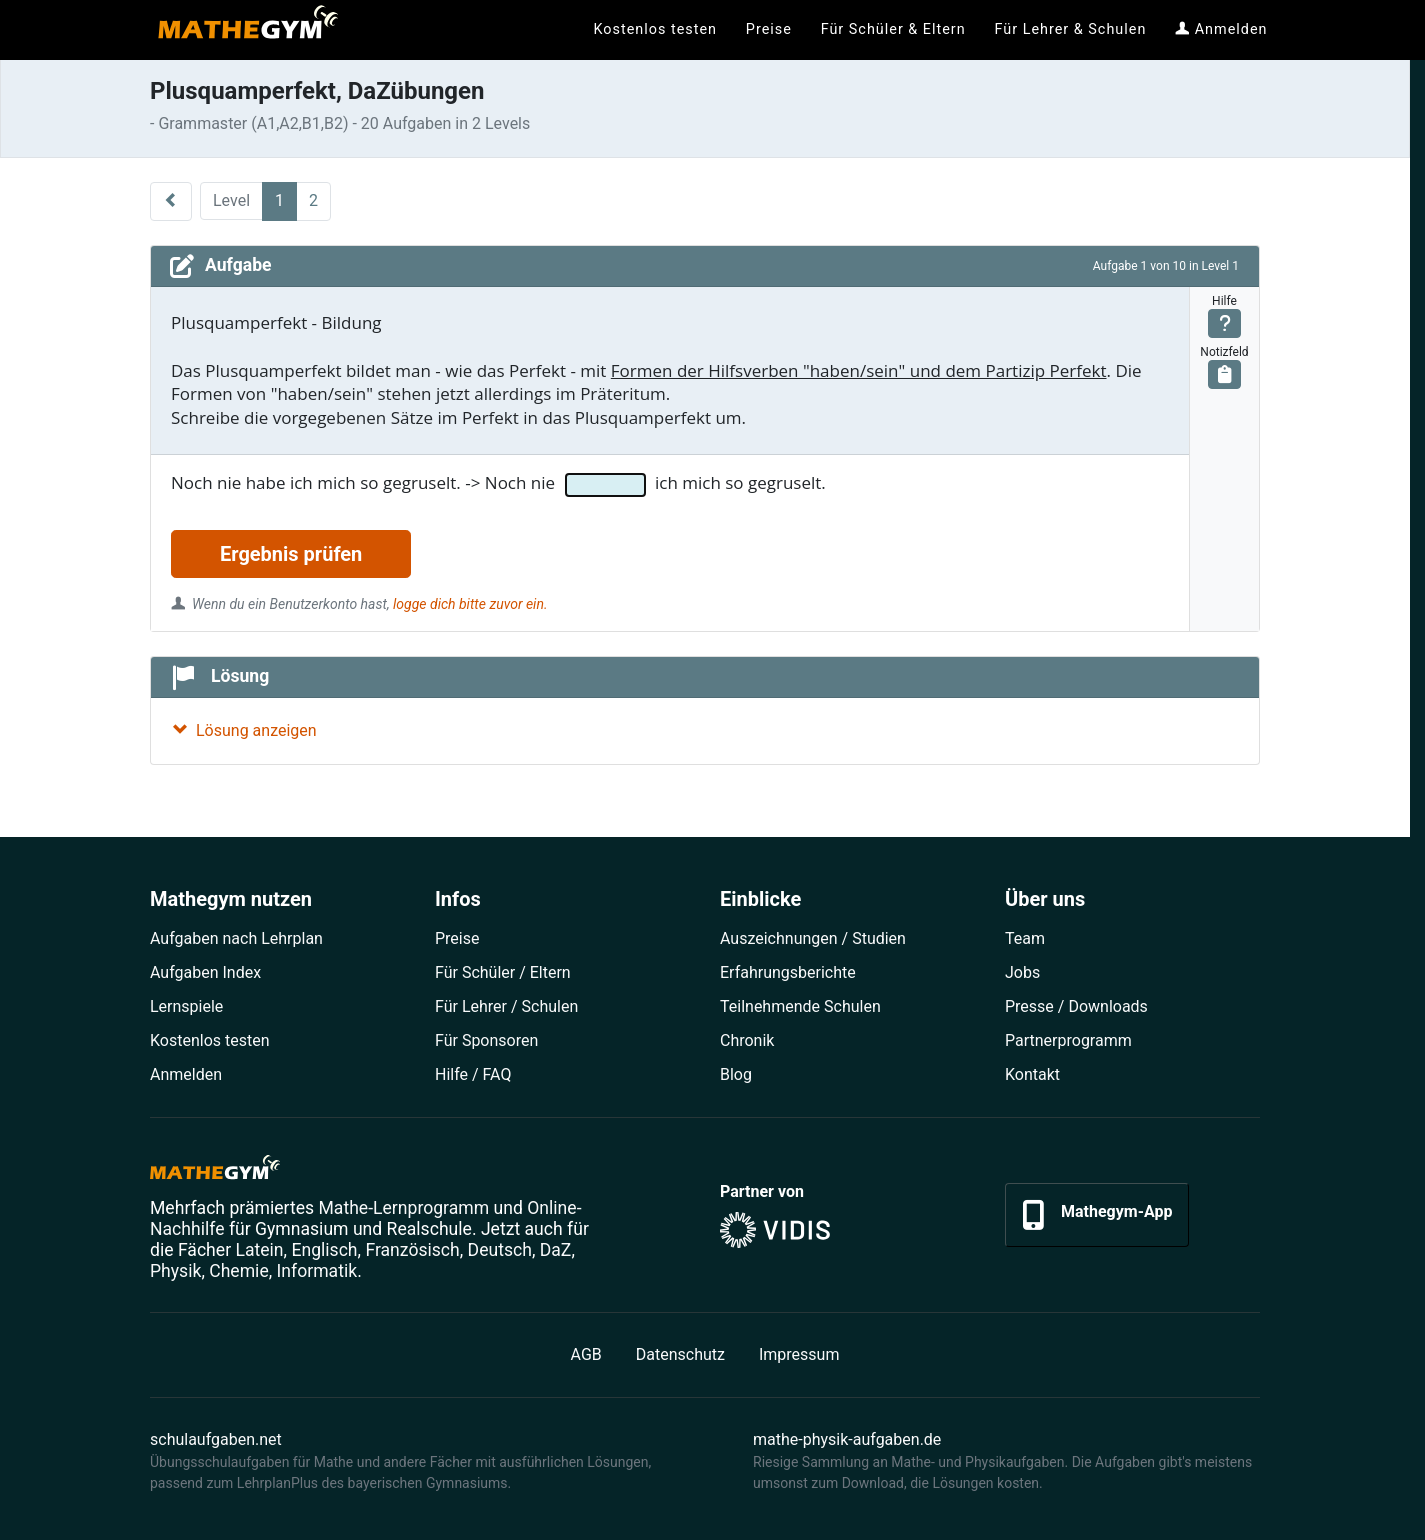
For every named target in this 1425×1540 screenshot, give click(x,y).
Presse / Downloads (1076, 1006)
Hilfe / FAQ (473, 1074)
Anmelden (186, 1074)
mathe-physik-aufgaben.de (847, 1439)
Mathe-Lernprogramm (403, 1208)
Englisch (324, 1250)
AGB (586, 1354)
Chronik (747, 1040)
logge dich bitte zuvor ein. (470, 604)
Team (1025, 938)
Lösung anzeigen (244, 730)
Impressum (799, 1354)
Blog (736, 1074)
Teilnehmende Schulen (800, 1006)
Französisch (412, 1250)
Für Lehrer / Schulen (506, 1006)
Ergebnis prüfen (291, 554)
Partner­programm (1068, 1040)
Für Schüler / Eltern (503, 972)
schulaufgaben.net (216, 1439)
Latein (259, 1250)
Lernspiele (186, 1006)
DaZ (556, 1250)
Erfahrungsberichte (788, 972)
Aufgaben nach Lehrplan (236, 938)
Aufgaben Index (205, 972)
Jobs (1022, 972)
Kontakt (1032, 1074)
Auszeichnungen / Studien (813, 938)
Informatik (317, 1271)
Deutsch (500, 1250)
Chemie (239, 1271)
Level (231, 200)
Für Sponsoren (486, 1040)
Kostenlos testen (210, 1040)
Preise (457, 938)
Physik (175, 1271)
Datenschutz (680, 1354)
